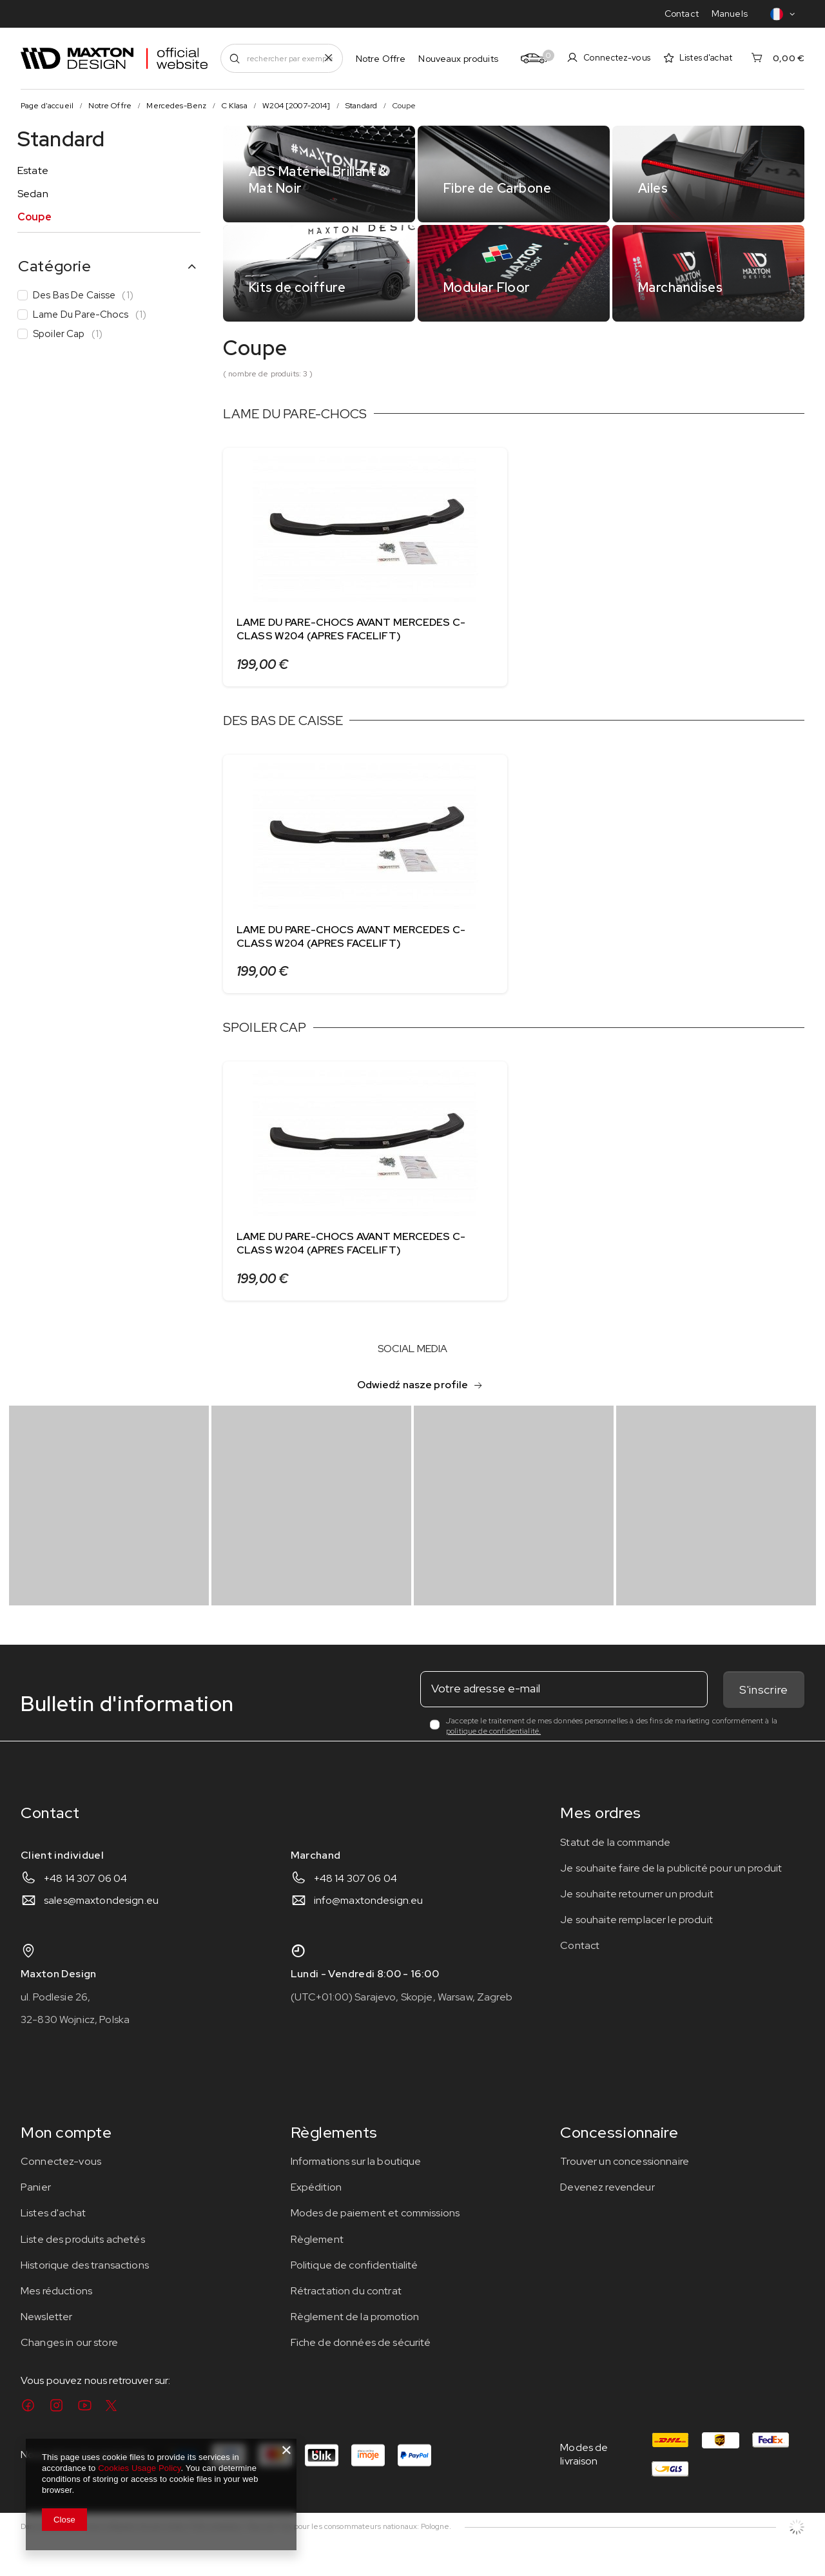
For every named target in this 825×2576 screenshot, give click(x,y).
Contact (682, 13)
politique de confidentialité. (493, 1754)
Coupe (34, 217)
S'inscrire (763, 1712)
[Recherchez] (234, 58)
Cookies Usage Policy (139, 2468)
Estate (32, 170)
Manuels (730, 13)
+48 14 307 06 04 (85, 1901)
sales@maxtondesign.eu (101, 1923)
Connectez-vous (616, 57)
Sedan (32, 193)
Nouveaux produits (458, 58)
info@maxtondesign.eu (368, 1923)
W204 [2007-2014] (296, 106)
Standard (361, 106)
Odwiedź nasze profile (413, 1407)
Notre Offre (381, 58)
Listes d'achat (705, 57)
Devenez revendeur (607, 2210)
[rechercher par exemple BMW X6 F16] (281, 58)
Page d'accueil (47, 106)
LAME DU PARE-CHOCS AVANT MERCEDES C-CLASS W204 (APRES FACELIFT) (351, 629)
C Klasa (235, 106)
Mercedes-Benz (176, 106)
